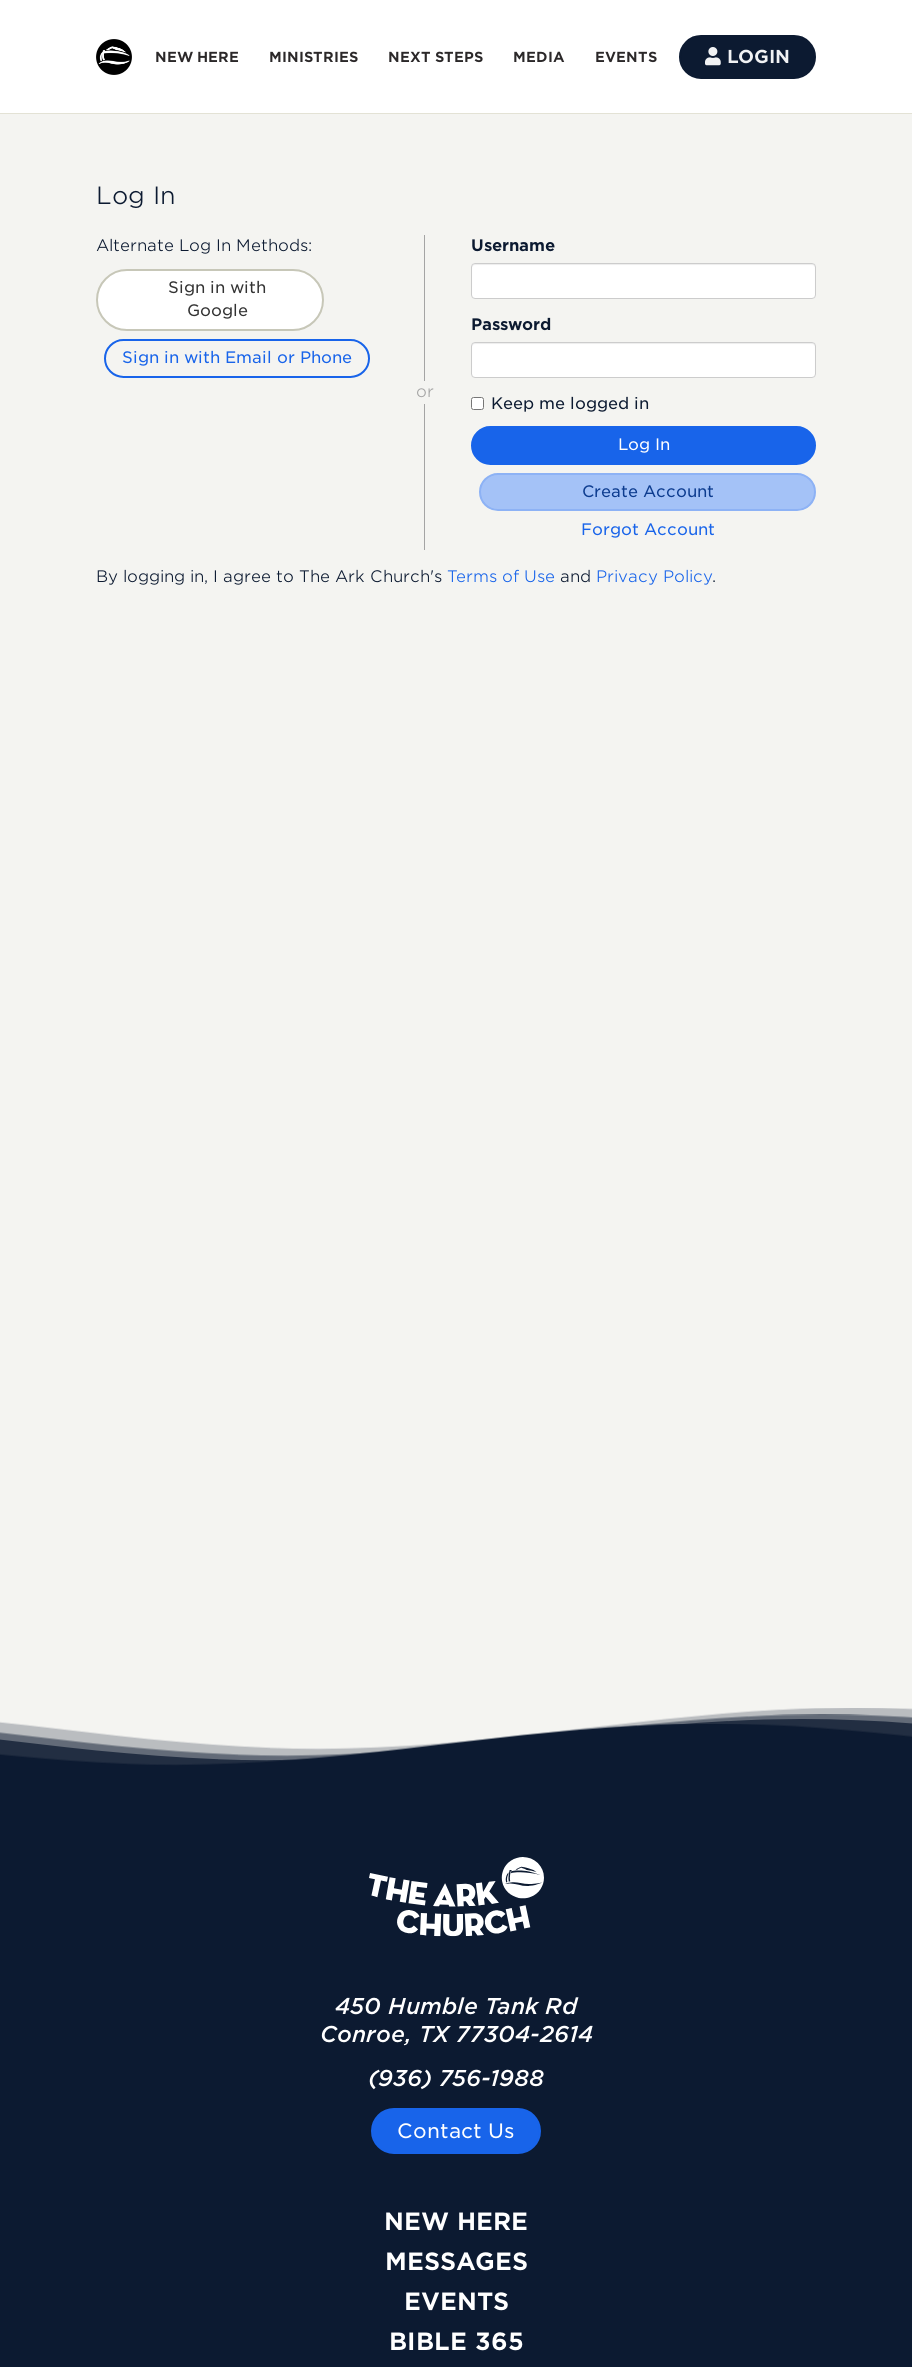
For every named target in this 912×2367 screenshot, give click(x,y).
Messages (456, 2261)
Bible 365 (456, 2341)
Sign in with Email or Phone (237, 357)
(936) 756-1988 (456, 2078)
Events (456, 2301)
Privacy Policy (654, 576)
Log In (644, 444)
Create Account (648, 491)
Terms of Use (501, 576)
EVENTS (626, 57)
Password (511, 324)
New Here (456, 2221)
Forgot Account (648, 529)
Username (513, 245)
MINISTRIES (313, 57)
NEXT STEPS (435, 57)
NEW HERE (197, 57)
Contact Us (456, 2131)
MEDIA (539, 57)
